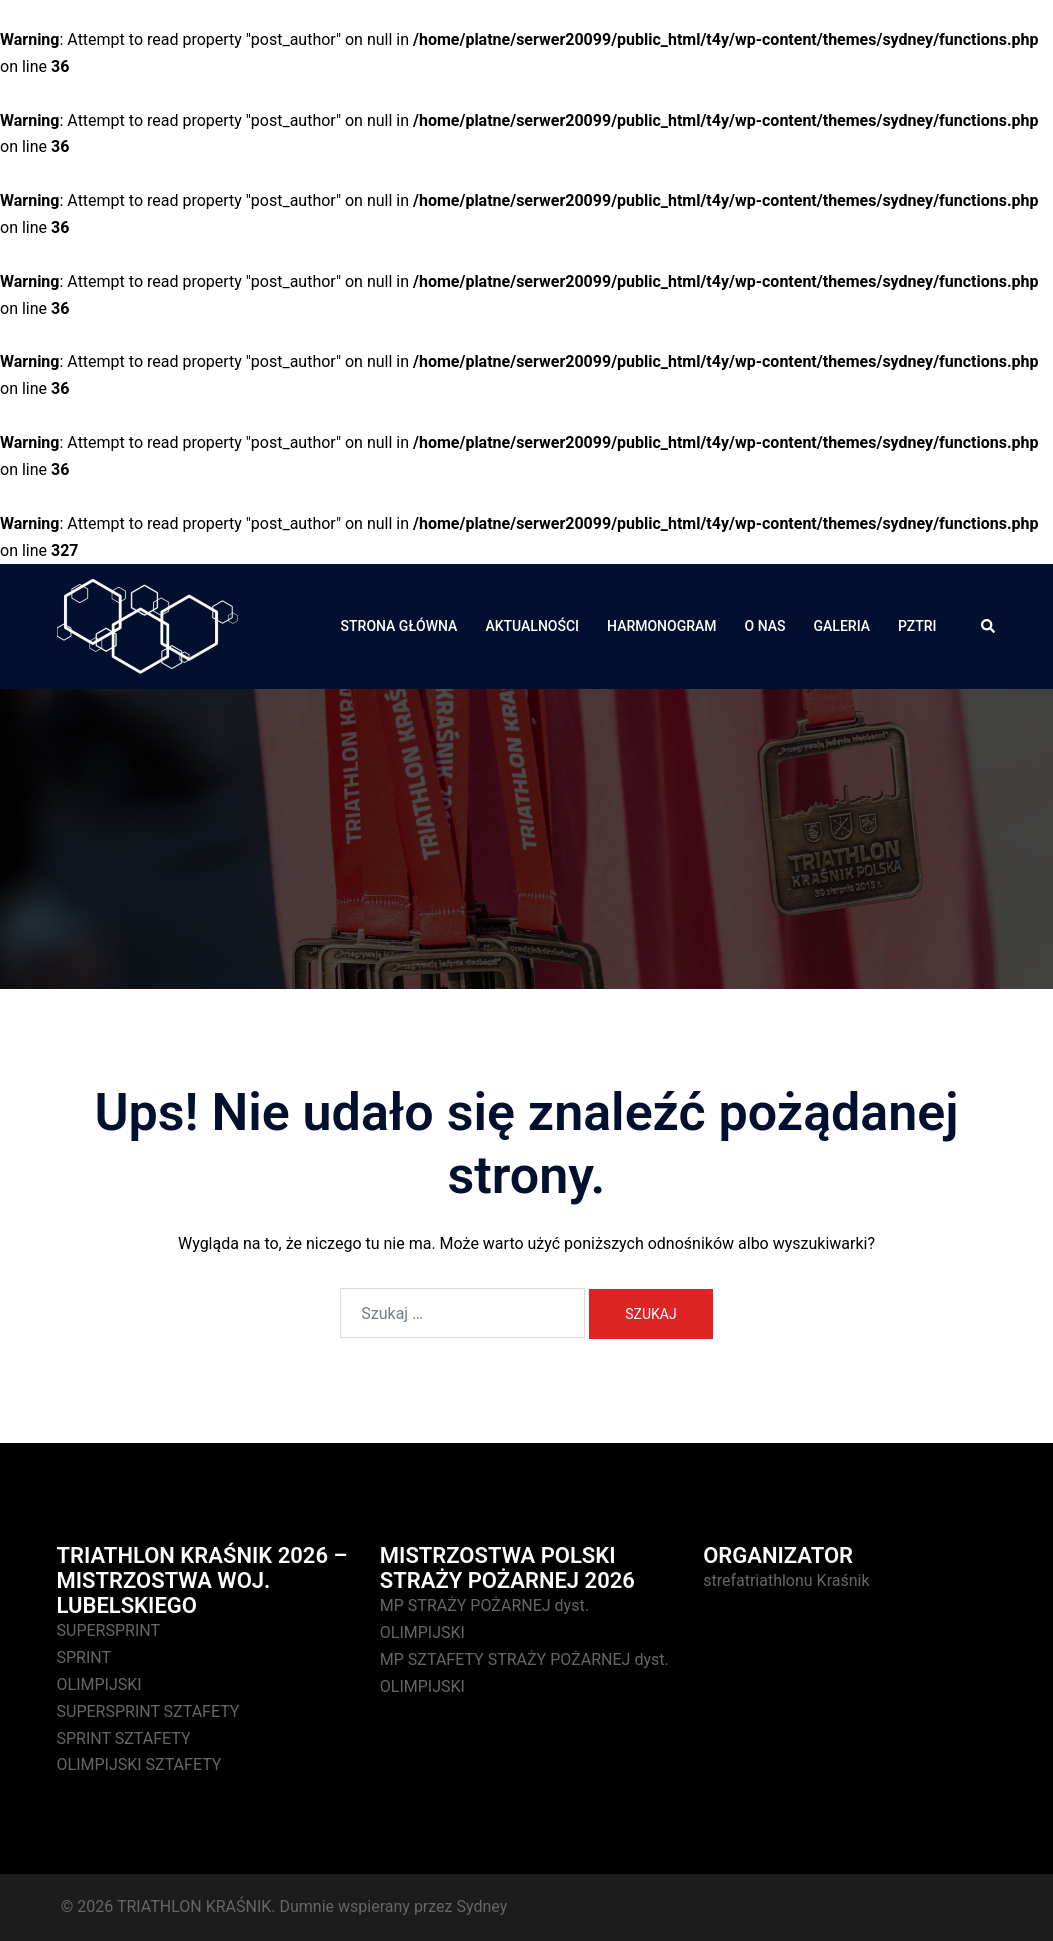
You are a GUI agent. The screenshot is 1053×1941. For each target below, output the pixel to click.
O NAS (765, 626)
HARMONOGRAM (662, 626)
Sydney (481, 1906)
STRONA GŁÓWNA (399, 626)
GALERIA (842, 626)
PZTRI (917, 626)
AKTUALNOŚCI (532, 626)
